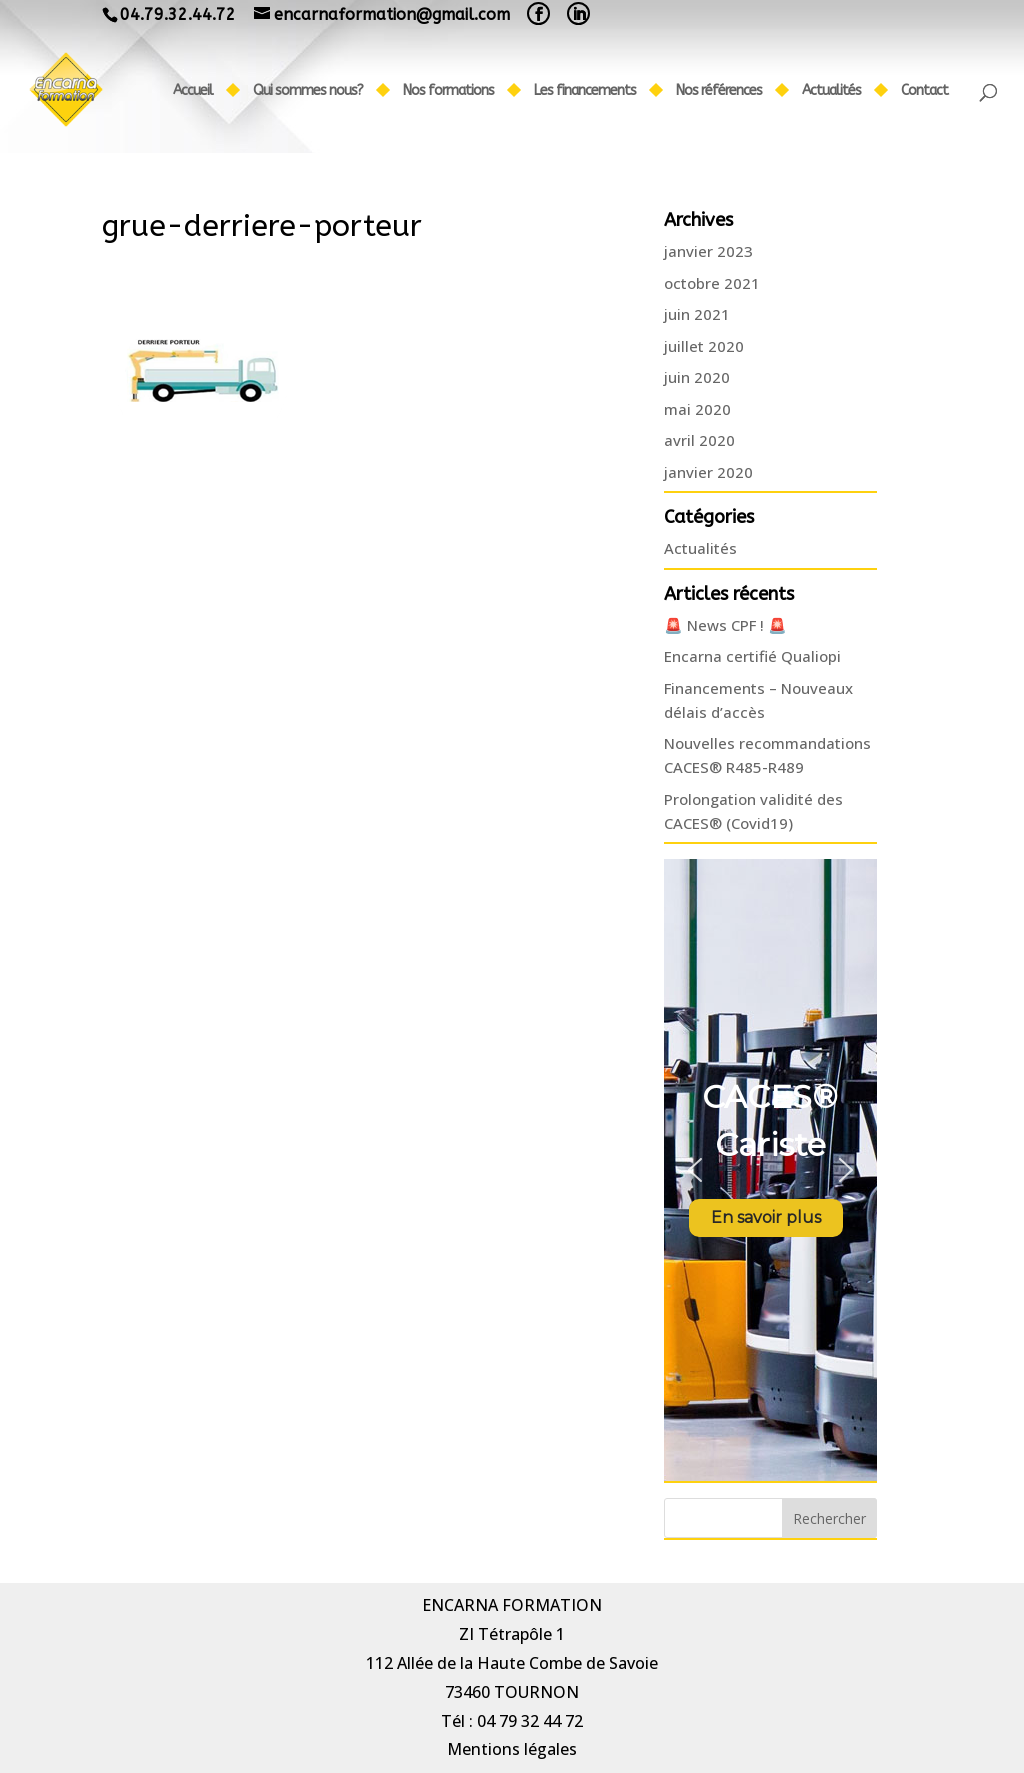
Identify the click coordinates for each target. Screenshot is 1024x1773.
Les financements (585, 91)
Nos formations (448, 91)
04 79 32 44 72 (530, 1721)
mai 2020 (697, 409)
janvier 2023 (708, 251)
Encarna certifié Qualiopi (752, 656)
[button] (695, 1170)
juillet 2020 (704, 346)
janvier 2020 (708, 472)
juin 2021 (697, 314)
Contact (924, 91)
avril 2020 (699, 440)
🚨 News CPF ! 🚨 (725, 625)
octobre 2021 (712, 283)
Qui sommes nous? (308, 91)
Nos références (719, 91)
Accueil (193, 91)
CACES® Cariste (770, 1120)
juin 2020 (697, 377)
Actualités (831, 91)
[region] (770, 1170)
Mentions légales (512, 1749)
